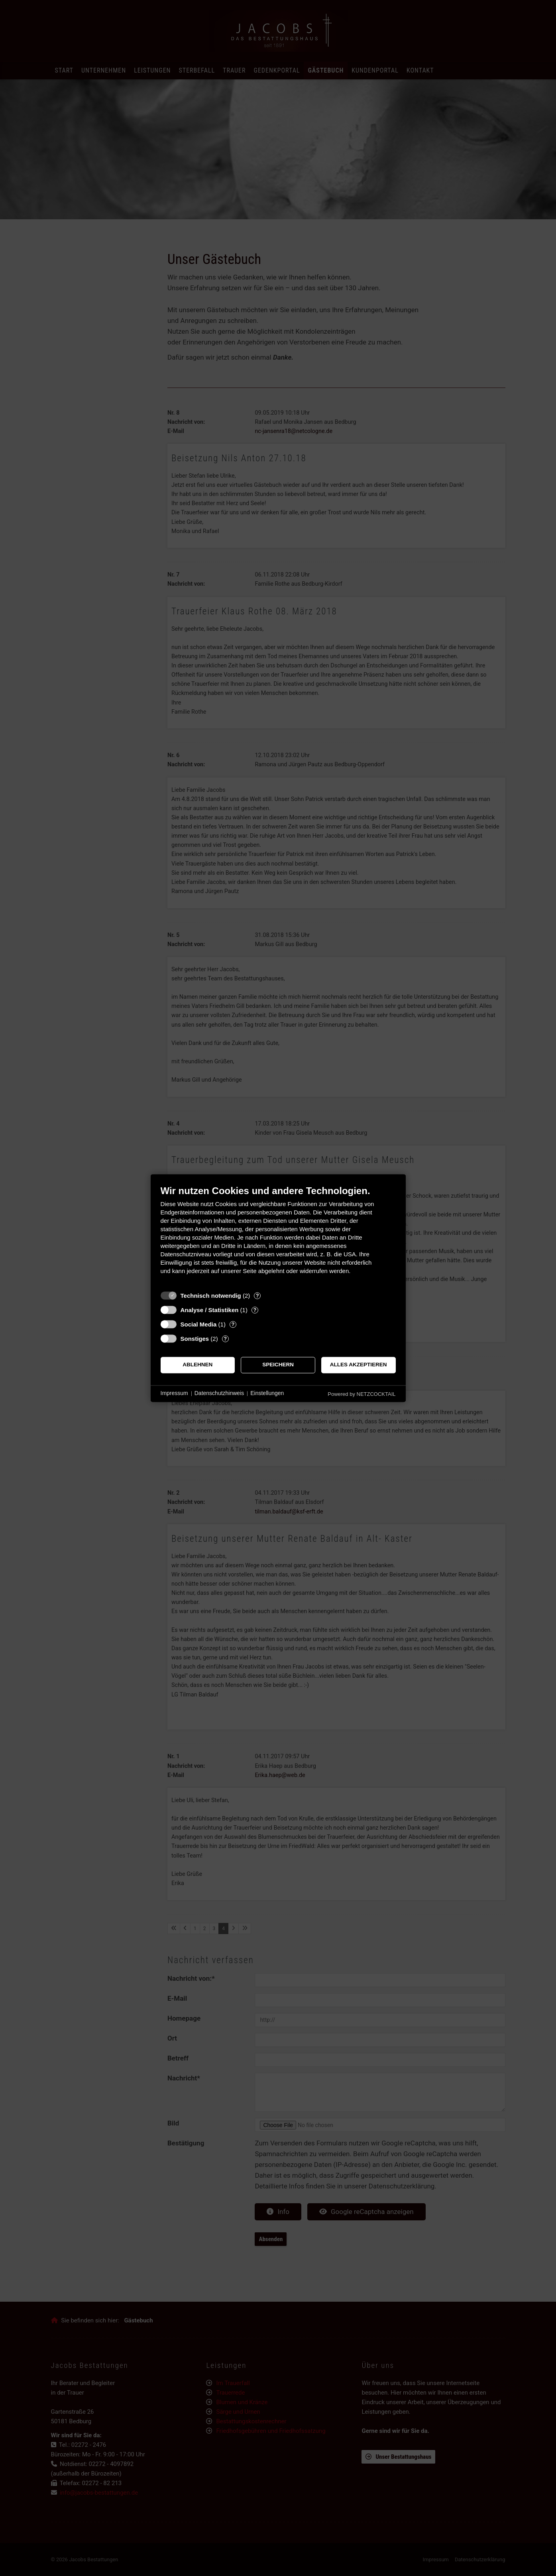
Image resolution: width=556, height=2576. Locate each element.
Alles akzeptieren (358, 1365)
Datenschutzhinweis (219, 1393)
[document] (278, 1235)
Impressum (174, 1393)
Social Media (199, 1324)
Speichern (278, 1365)
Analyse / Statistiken (210, 1310)
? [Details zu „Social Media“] (232, 1324)
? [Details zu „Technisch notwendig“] (257, 1296)
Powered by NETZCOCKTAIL (361, 1394)
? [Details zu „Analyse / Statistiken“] (254, 1310)
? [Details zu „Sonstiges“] (225, 1339)
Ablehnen (197, 1365)
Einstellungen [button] (267, 1393)
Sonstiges (195, 1338)
